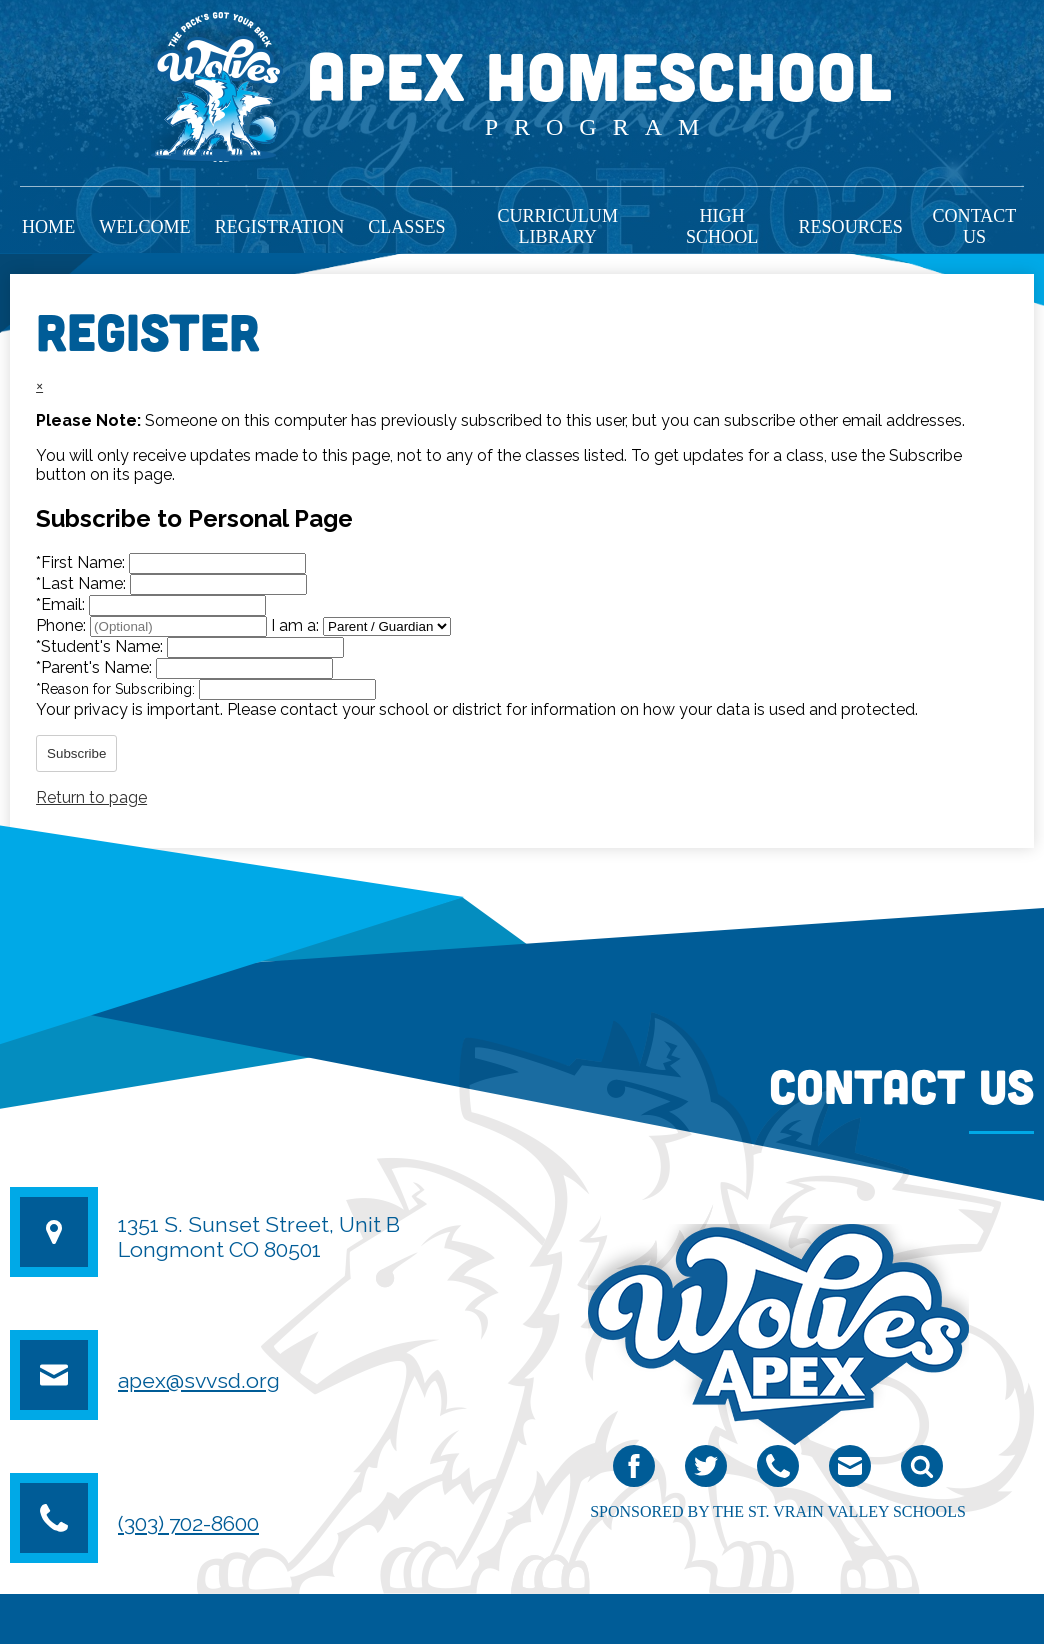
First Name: (82, 562)
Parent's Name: (96, 667)
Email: (62, 604)
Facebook (634, 1470)
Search (922, 1470)
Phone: (63, 625)
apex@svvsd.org (199, 1380)
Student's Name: (101, 646)
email (849, 1470)
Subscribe (76, 753)
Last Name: (83, 583)
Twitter (706, 1470)
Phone (778, 1470)
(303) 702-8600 (188, 1523)
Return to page (91, 797)
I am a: (295, 625)
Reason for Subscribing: (117, 689)
